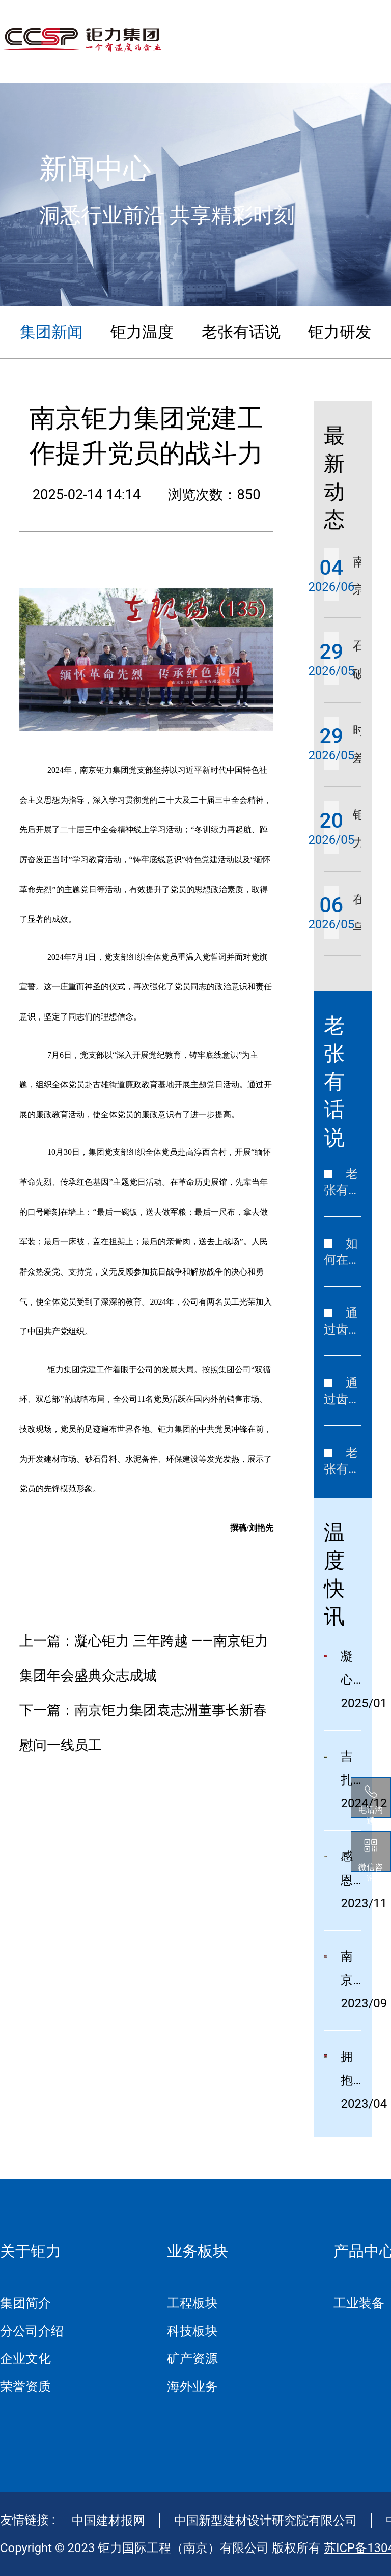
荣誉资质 (25, 2386)
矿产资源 (192, 2358)
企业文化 (25, 2358)
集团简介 (25, 2303)
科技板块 (192, 2331)
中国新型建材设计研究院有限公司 (265, 2520)
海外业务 (192, 2386)
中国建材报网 (108, 2520)
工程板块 (192, 2303)
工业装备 (358, 2303)
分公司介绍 (32, 2331)
